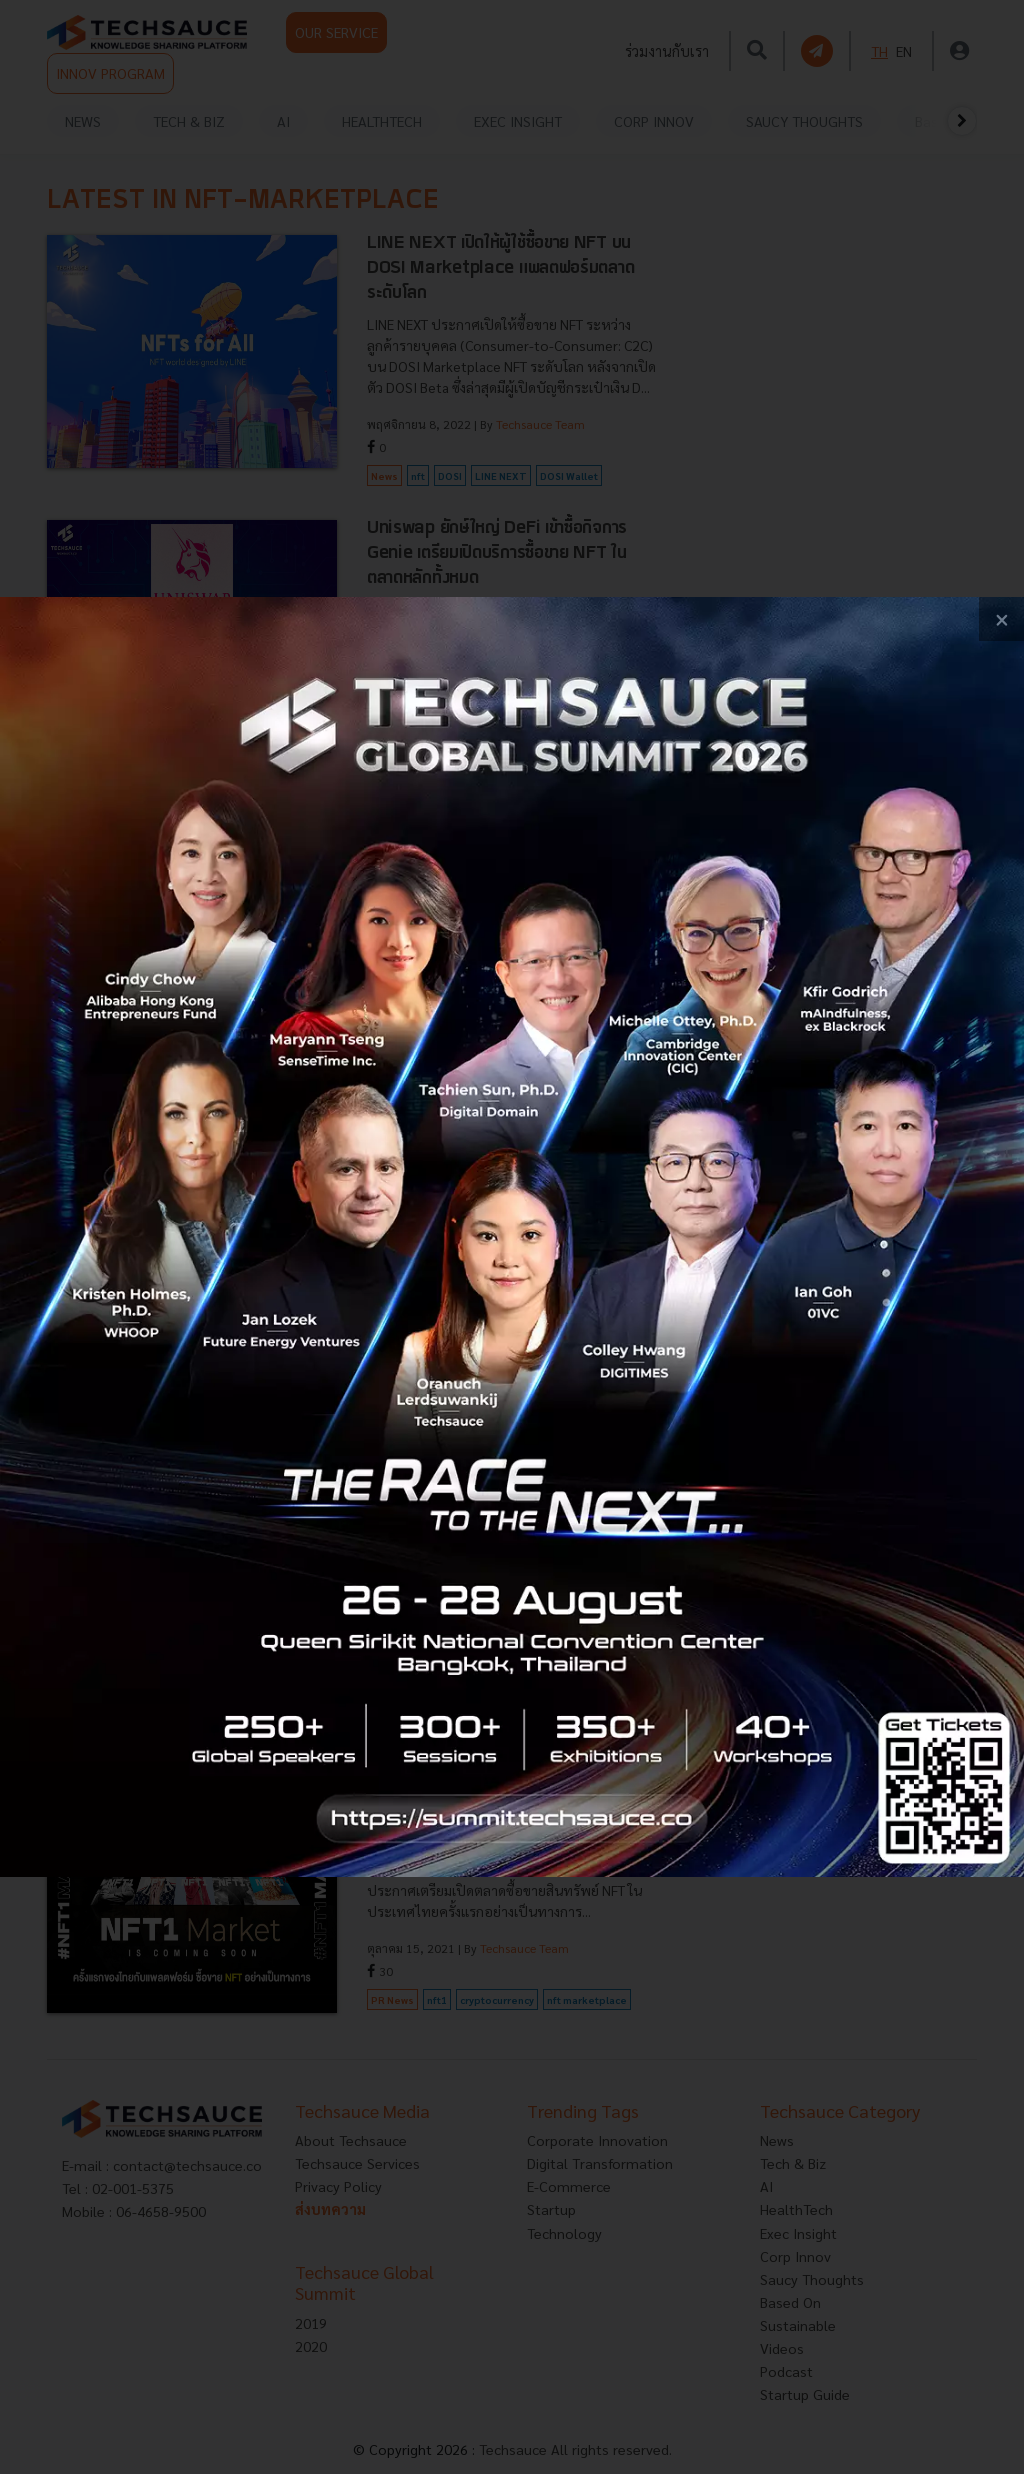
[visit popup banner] (512, 1237)
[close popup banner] (1001, 619)
